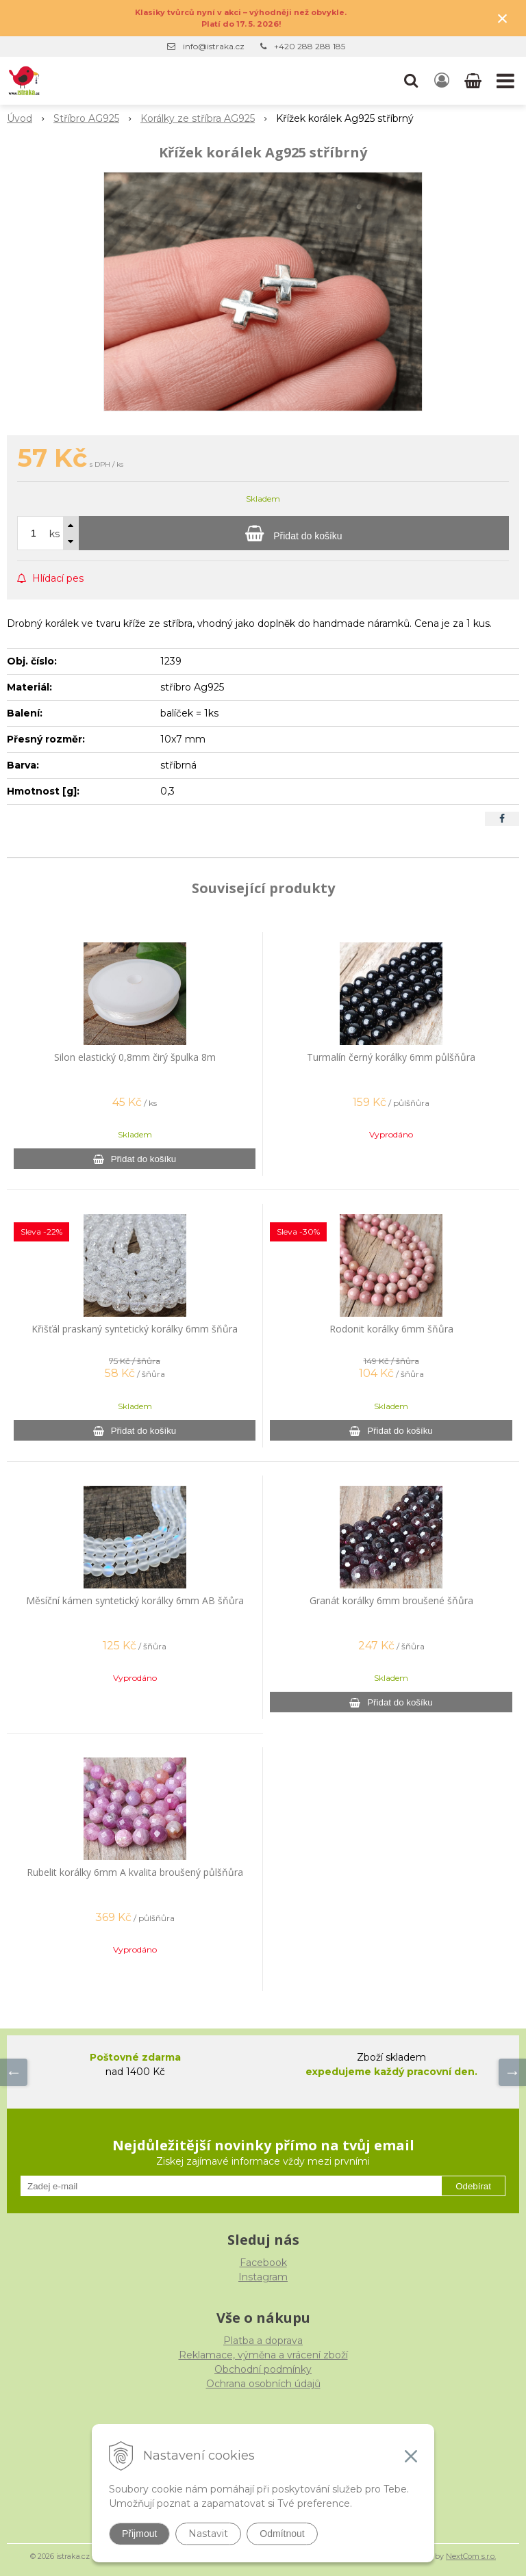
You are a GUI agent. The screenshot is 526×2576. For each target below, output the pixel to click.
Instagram (263, 2277)
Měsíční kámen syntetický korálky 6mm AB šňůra (135, 1600)
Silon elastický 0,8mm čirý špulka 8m (135, 1057)
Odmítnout (282, 2533)
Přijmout (139, 2533)
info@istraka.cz (214, 46)
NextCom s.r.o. (471, 2556)
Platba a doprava (263, 2340)
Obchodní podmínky (263, 2369)
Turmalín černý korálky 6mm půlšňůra (391, 1057)
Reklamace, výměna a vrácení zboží (263, 2355)
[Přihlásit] (441, 80)
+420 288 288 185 (309, 46)
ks (54, 534)
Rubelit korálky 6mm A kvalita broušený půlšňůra (135, 1872)
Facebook (263, 2262)
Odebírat (473, 2186)
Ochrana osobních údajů (263, 2384)
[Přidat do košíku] (294, 533)
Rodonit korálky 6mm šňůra (391, 1328)
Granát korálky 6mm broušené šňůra (391, 1600)
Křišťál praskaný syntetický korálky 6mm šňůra (135, 1328)
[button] (411, 80)
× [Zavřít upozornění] (503, 18)
